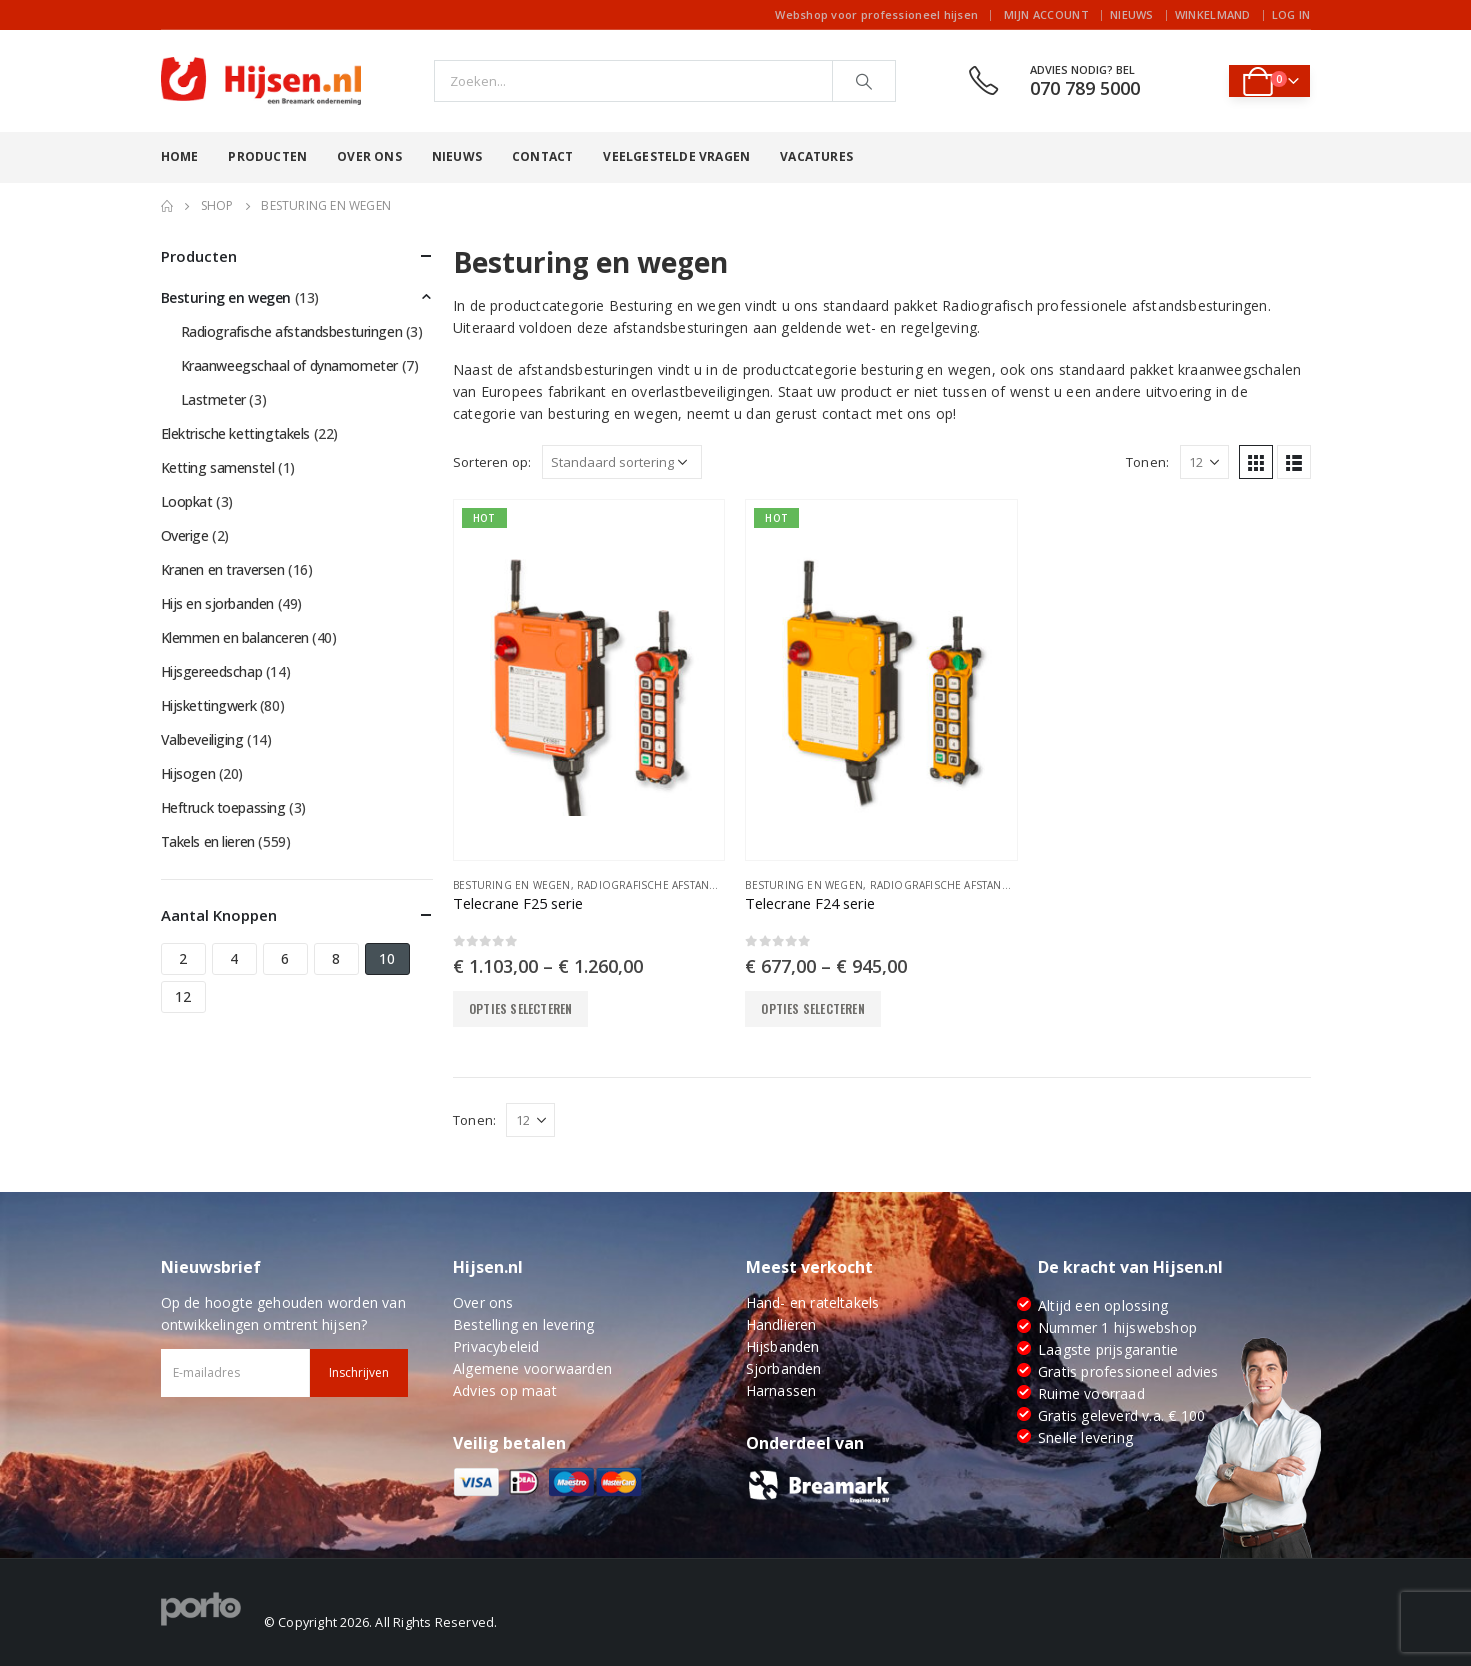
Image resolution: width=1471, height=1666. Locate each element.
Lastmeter (213, 399)
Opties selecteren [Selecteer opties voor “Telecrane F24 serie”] (812, 1008)
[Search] (864, 81)
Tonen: (1147, 462)
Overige (185, 535)
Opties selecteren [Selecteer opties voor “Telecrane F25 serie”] (520, 1008)
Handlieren (781, 1324)
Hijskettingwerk (209, 705)
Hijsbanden (783, 1346)
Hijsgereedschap (212, 671)
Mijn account (1046, 14)
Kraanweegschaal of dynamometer (289, 365)
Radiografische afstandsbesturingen (687, 885)
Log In (1291, 14)
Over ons (369, 156)
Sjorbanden (784, 1368)
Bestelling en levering (523, 1324)
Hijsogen (188, 773)
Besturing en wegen (512, 885)
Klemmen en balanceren (235, 637)
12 (182, 996)
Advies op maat (505, 1390)
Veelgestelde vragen (676, 156)
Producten (267, 156)
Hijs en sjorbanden (217, 603)
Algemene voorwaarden (532, 1368)
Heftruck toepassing (223, 807)
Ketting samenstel (218, 467)
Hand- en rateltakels (813, 1302)
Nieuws (1132, 14)
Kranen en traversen (223, 569)
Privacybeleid (496, 1346)
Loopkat (187, 501)
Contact (542, 156)
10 (386, 958)
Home (180, 156)
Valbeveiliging (202, 739)
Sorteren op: (492, 462)
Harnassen (781, 1390)
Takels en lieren (208, 841)
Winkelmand (1213, 14)
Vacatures (816, 156)
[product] (589, 680)
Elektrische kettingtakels (236, 433)
